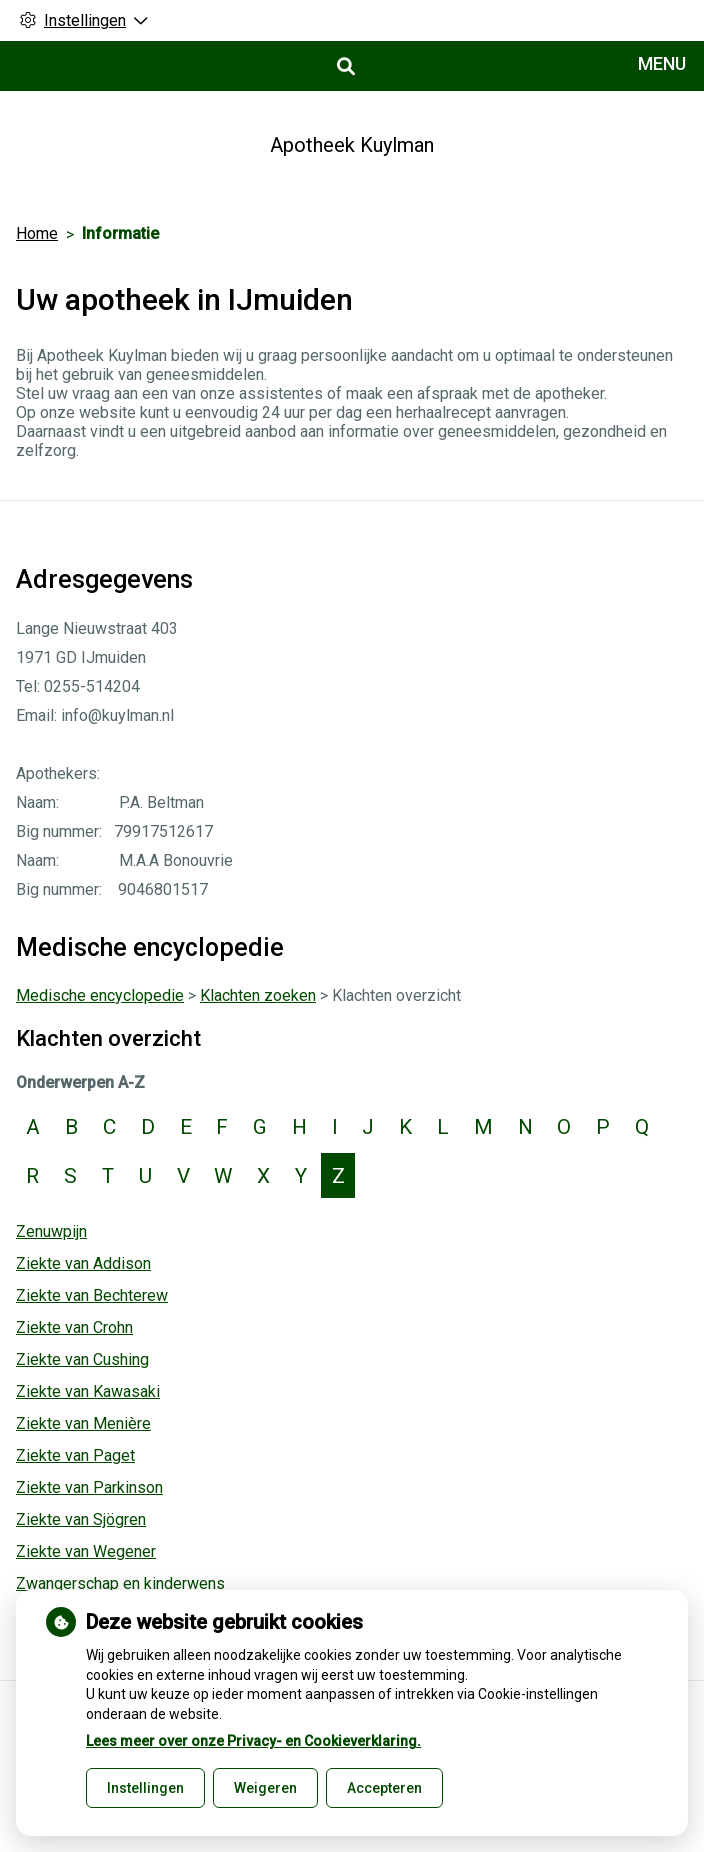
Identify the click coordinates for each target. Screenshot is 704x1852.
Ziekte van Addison (83, 1263)
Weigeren (265, 1788)
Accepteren (384, 1788)
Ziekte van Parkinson (89, 1487)
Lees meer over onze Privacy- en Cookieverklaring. (253, 1741)
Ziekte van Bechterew (92, 1295)
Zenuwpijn (51, 1231)
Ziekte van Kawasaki (88, 1391)
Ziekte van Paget (75, 1455)
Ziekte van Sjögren (81, 1519)
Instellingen (145, 1788)
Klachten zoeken (258, 995)
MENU (662, 63)
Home (37, 233)
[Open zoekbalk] (344, 66)
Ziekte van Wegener (86, 1551)
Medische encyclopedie (100, 995)
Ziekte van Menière (83, 1423)
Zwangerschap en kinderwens (120, 1583)
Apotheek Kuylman (352, 145)
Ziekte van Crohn (74, 1327)
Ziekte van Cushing (82, 1359)
